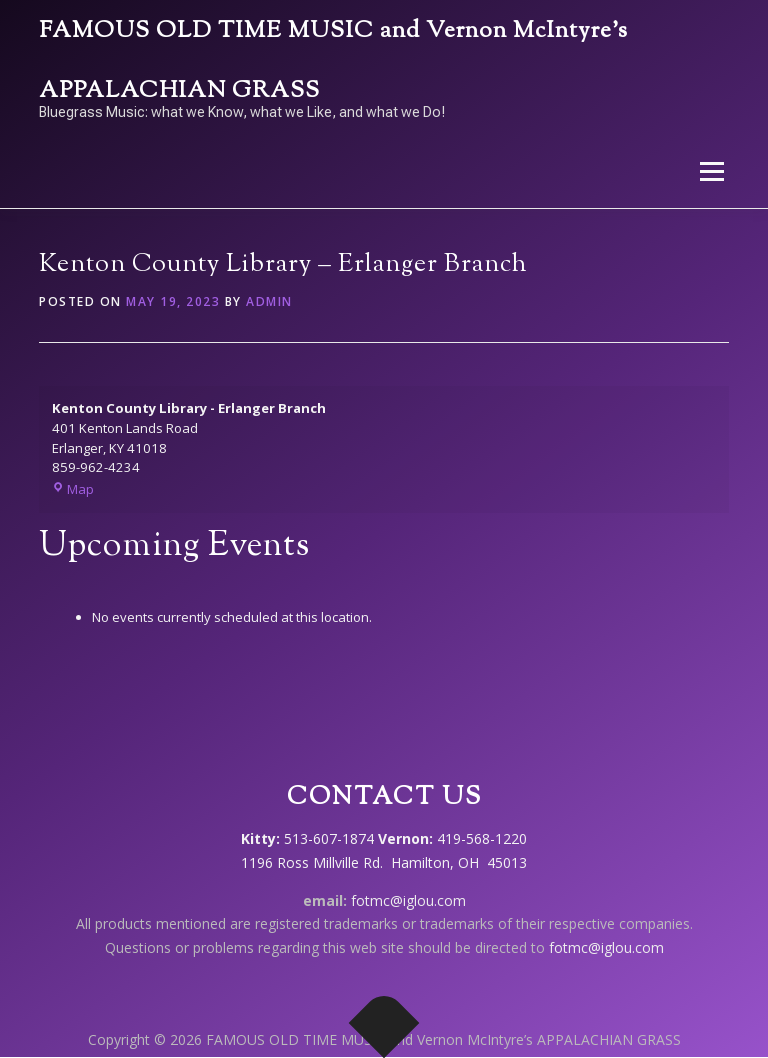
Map (73, 489)
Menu (711, 171)
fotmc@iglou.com (408, 900)
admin (269, 301)
